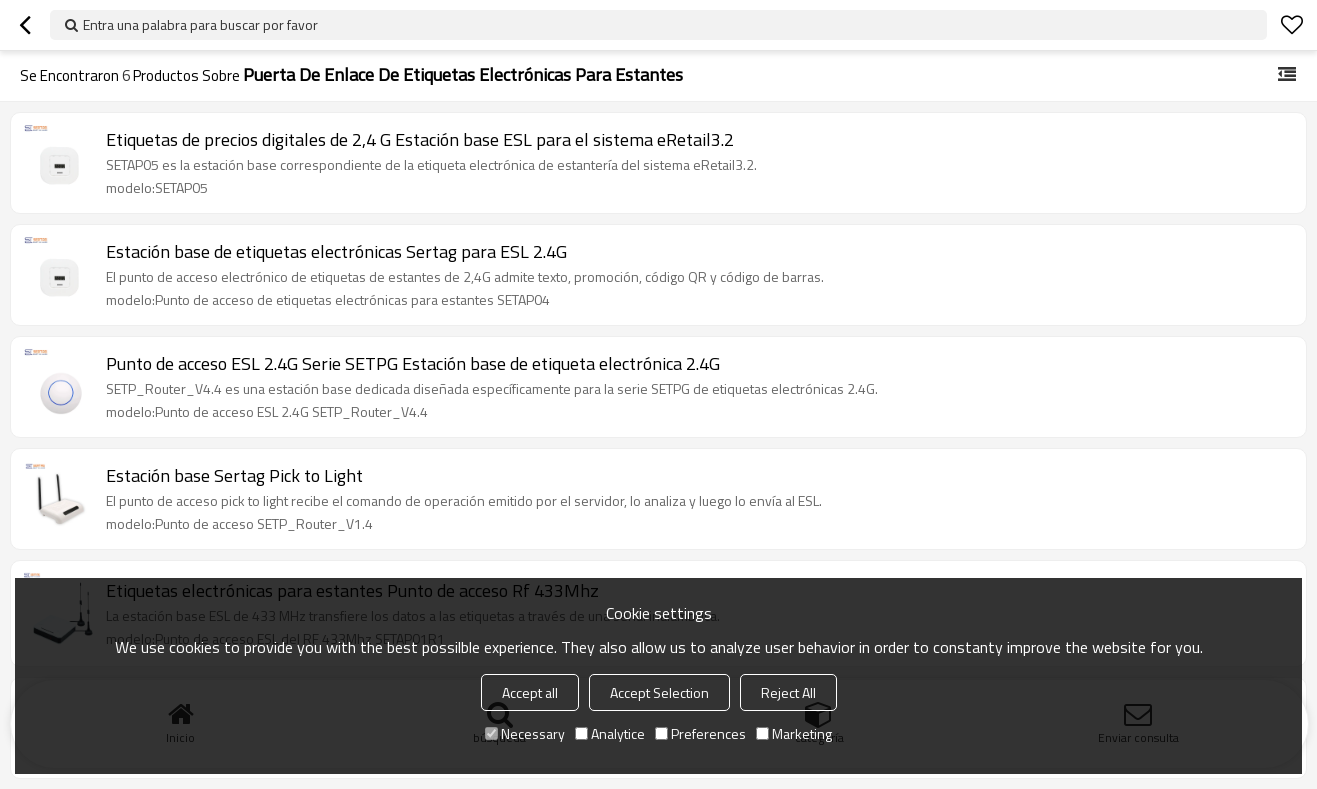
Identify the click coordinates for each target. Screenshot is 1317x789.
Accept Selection (659, 692)
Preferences (700, 733)
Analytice (610, 733)
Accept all (530, 692)
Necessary (525, 733)
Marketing (794, 733)
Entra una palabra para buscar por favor (200, 24)
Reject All (788, 692)
